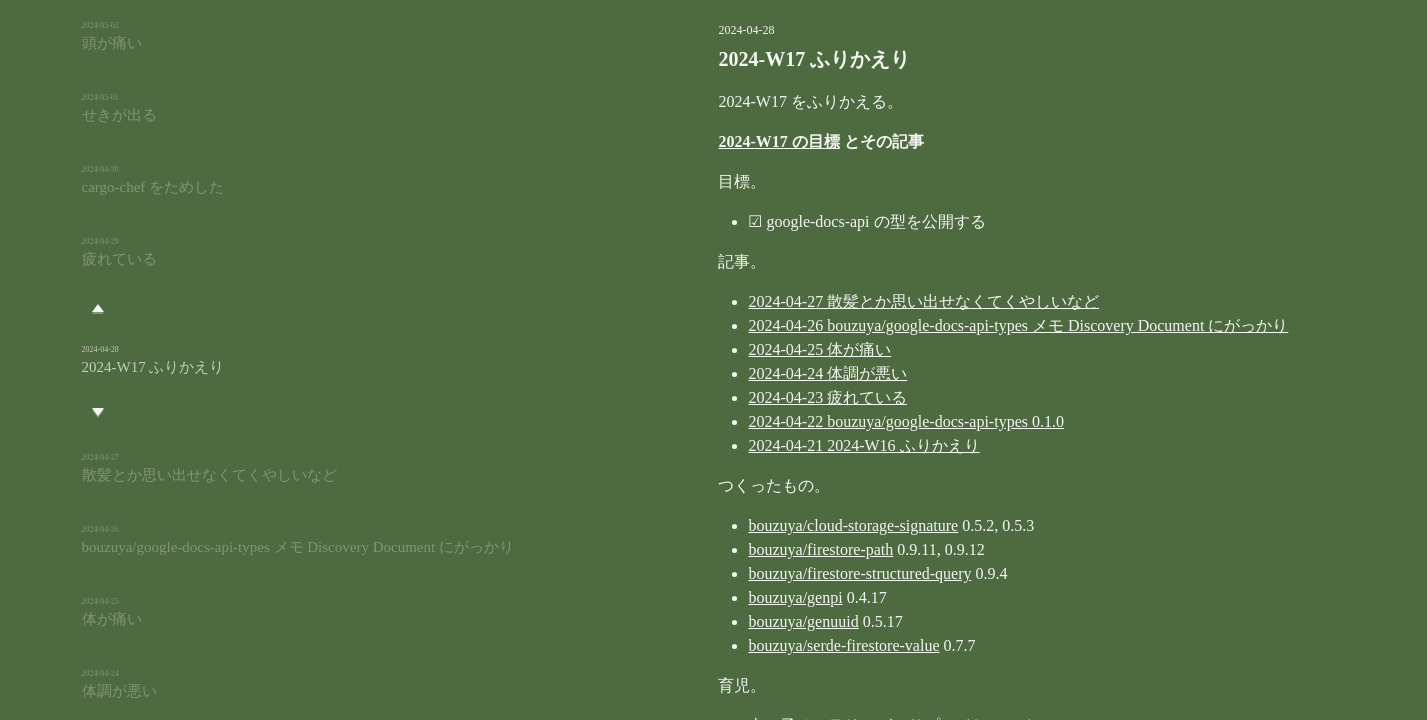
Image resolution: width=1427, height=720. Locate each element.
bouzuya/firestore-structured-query (759, 573)
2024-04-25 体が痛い (719, 349)
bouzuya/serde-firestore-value (743, 645)
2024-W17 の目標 (678, 141)
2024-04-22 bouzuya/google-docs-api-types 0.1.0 (805, 421)
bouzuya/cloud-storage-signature (753, 525)
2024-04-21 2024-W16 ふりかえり (763, 445)
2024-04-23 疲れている (727, 397)
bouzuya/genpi (695, 597)
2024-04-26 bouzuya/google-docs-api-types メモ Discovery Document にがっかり (918, 325)
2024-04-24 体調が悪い (727, 373)
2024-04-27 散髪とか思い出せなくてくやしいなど (823, 301)
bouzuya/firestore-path (720, 549)
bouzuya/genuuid (703, 621)
